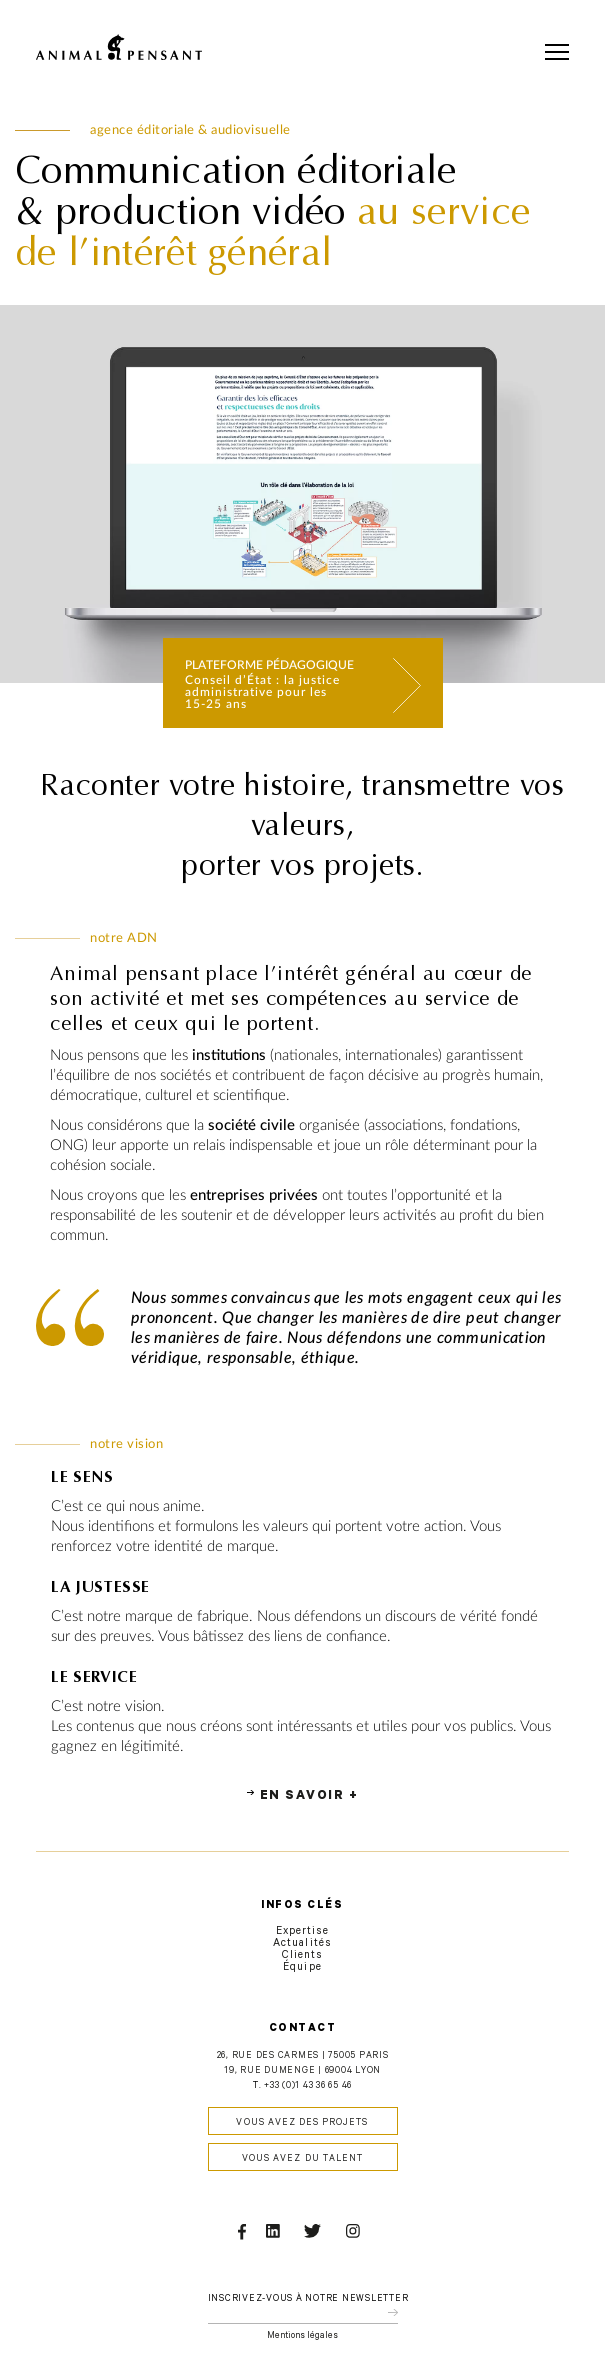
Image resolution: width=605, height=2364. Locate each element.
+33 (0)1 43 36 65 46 (308, 2086)
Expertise (302, 1932)
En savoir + (309, 1797)
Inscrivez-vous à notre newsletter (308, 2299)
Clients (302, 1956)
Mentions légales (302, 2336)
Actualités (302, 1944)
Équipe (302, 1968)
